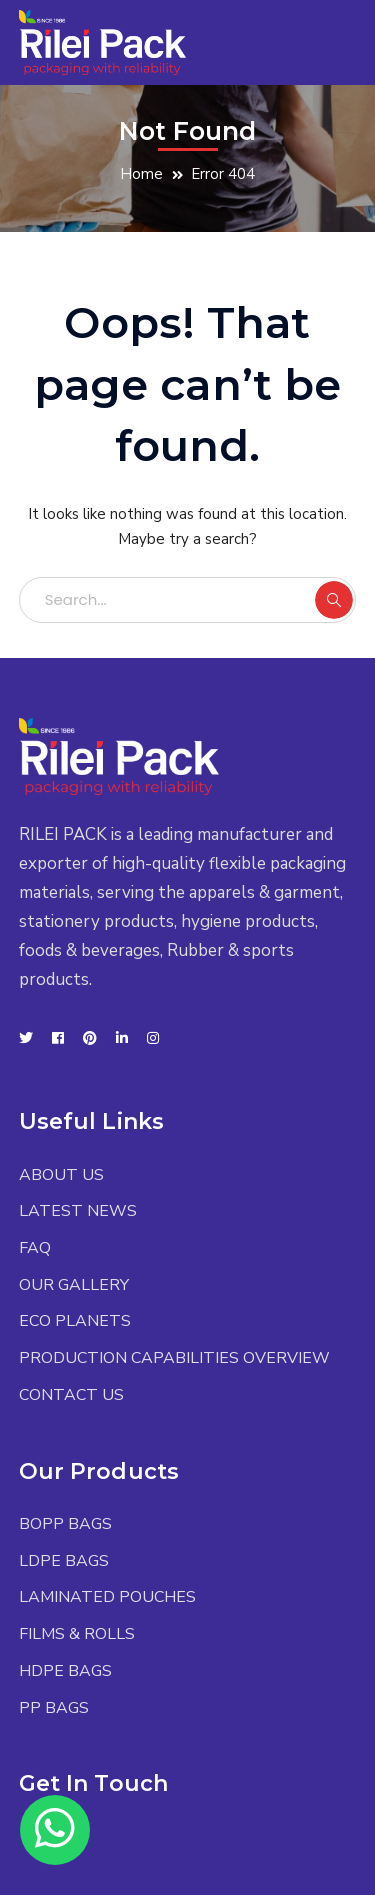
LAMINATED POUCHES (107, 1597)
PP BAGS (54, 1708)
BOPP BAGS (65, 1524)
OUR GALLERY (74, 1285)
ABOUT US (61, 1175)
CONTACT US (71, 1395)
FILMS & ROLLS (77, 1634)
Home (141, 174)
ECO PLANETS (75, 1321)
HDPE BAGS (65, 1671)
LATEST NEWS (78, 1211)
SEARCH (334, 600)
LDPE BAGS (64, 1561)
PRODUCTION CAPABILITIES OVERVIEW (174, 1358)
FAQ (35, 1248)
